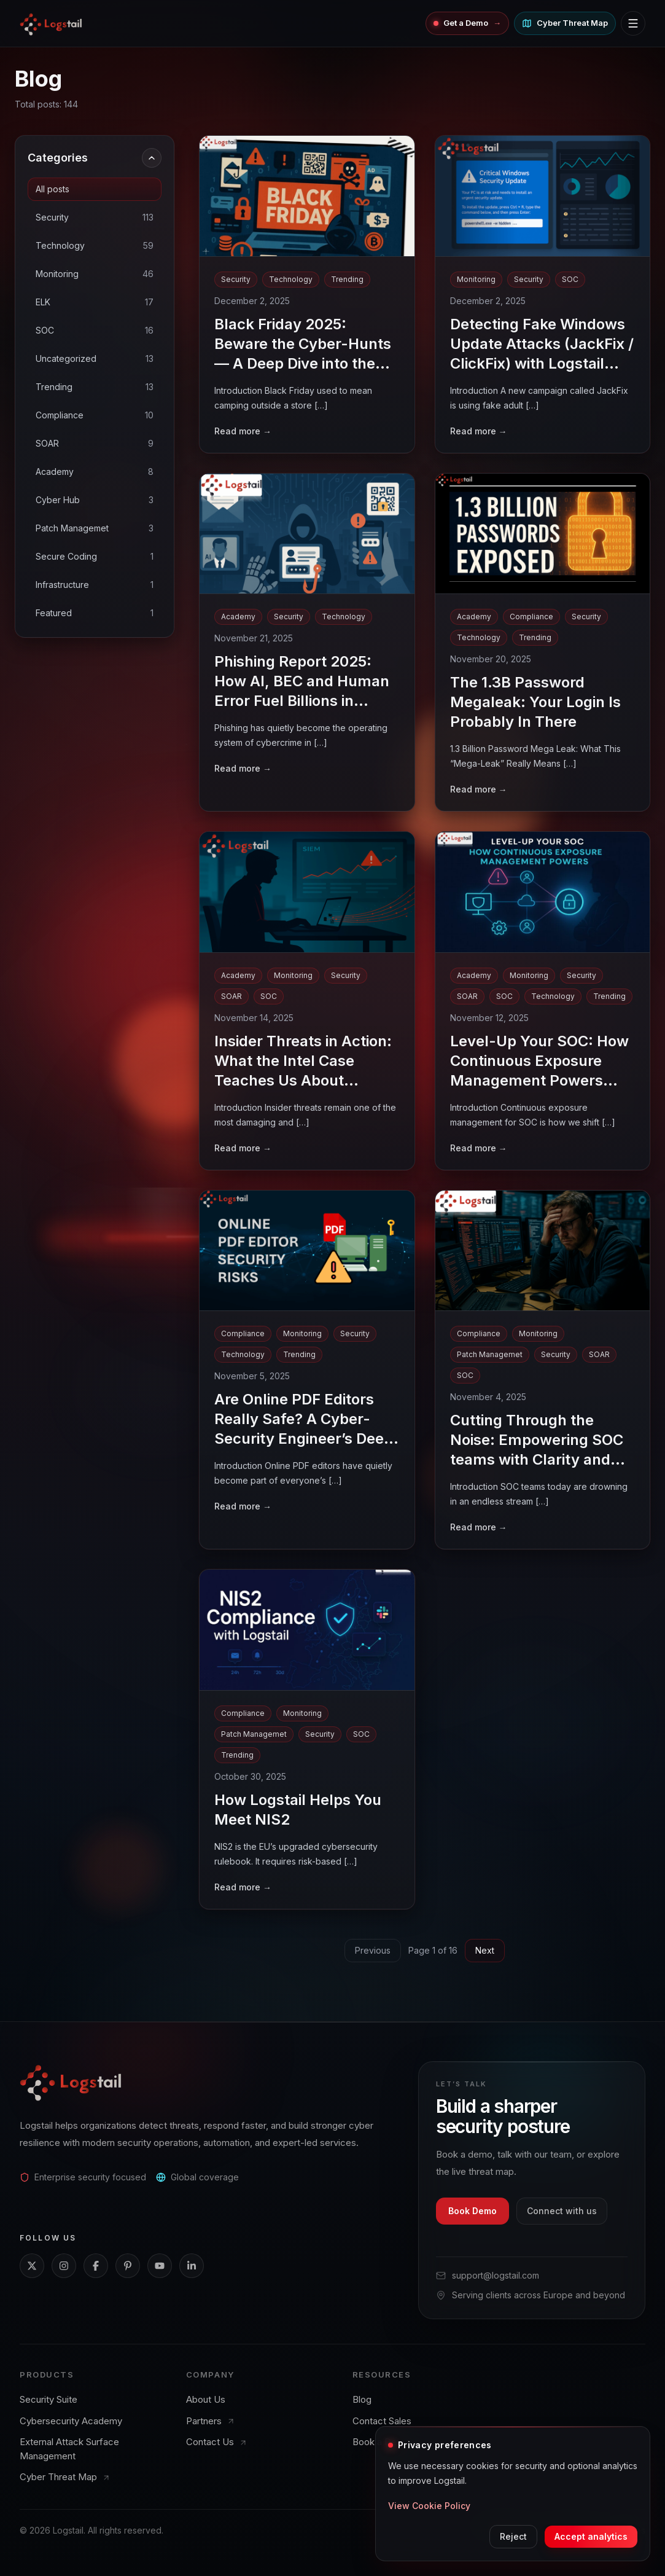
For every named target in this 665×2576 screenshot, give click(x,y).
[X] (32, 2265)
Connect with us (562, 2211)
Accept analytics (591, 2536)
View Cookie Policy (429, 2505)
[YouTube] (159, 2265)
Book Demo (472, 2211)
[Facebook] (96, 2265)
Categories (94, 158)
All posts (52, 189)
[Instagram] (64, 2265)
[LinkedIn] (191, 2265)
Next (484, 1950)
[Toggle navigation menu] (633, 23)
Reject (513, 2536)
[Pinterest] (127, 2265)
